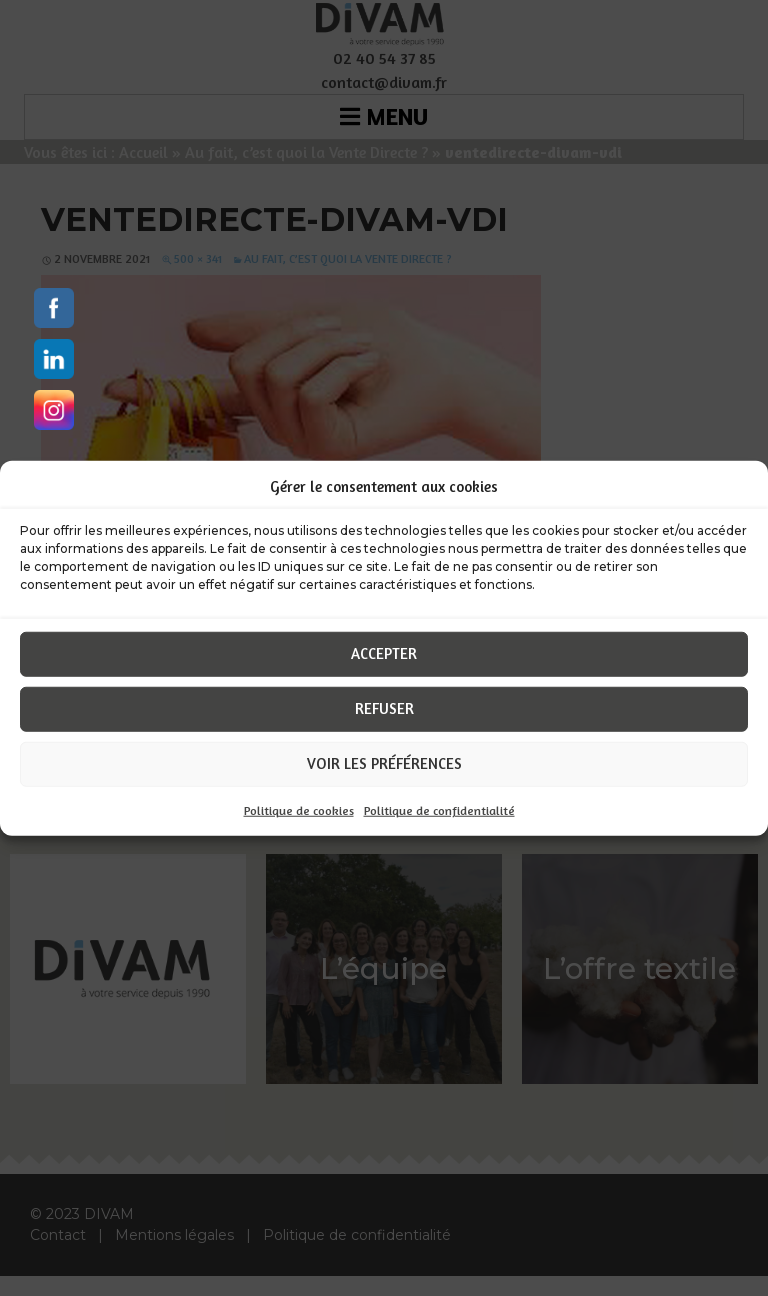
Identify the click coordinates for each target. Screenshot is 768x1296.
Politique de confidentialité (439, 809)
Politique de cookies (299, 809)
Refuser (384, 708)
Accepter (384, 653)
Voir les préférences (384, 763)
